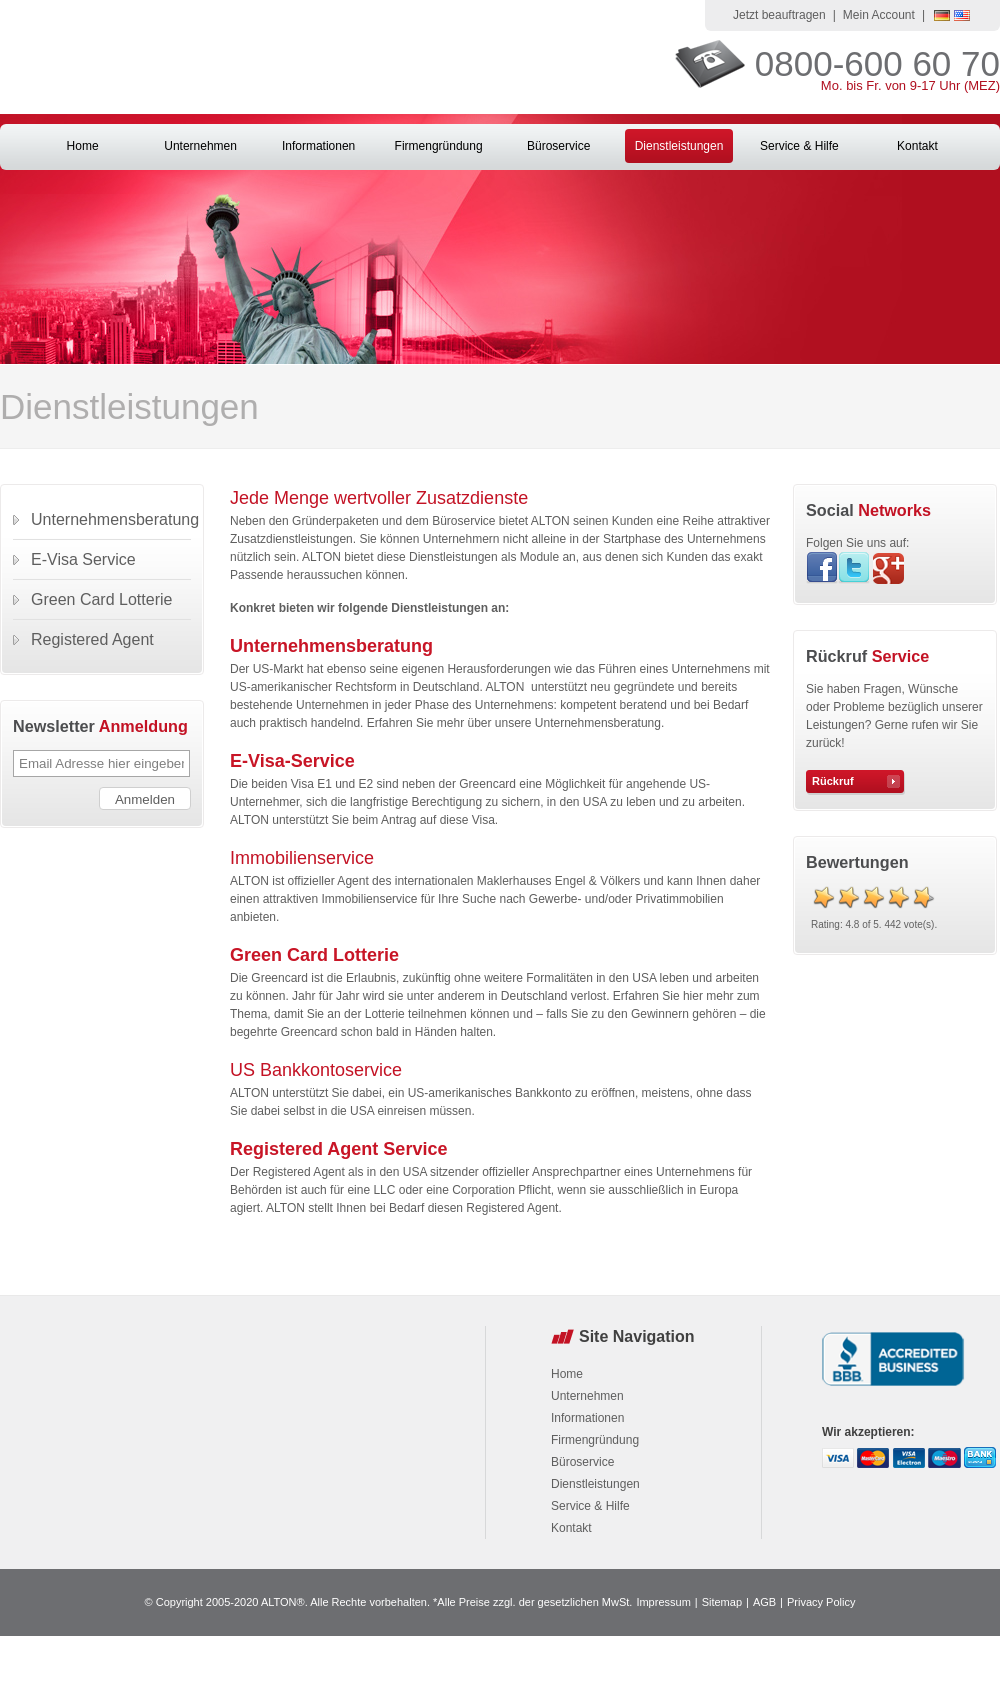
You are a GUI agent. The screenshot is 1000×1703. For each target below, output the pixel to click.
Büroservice (558, 146)
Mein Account (879, 15)
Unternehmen (200, 146)
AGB (764, 1602)
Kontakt (917, 146)
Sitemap (722, 1602)
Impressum (663, 1602)
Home (83, 146)
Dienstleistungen (679, 146)
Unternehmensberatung (331, 646)
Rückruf (833, 781)
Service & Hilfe (799, 146)
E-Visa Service (83, 559)
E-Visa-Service (295, 761)
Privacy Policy (821, 1602)
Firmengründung (439, 146)
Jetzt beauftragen (779, 15)
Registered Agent (92, 639)
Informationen (318, 146)
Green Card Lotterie (317, 955)
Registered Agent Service (338, 1149)
